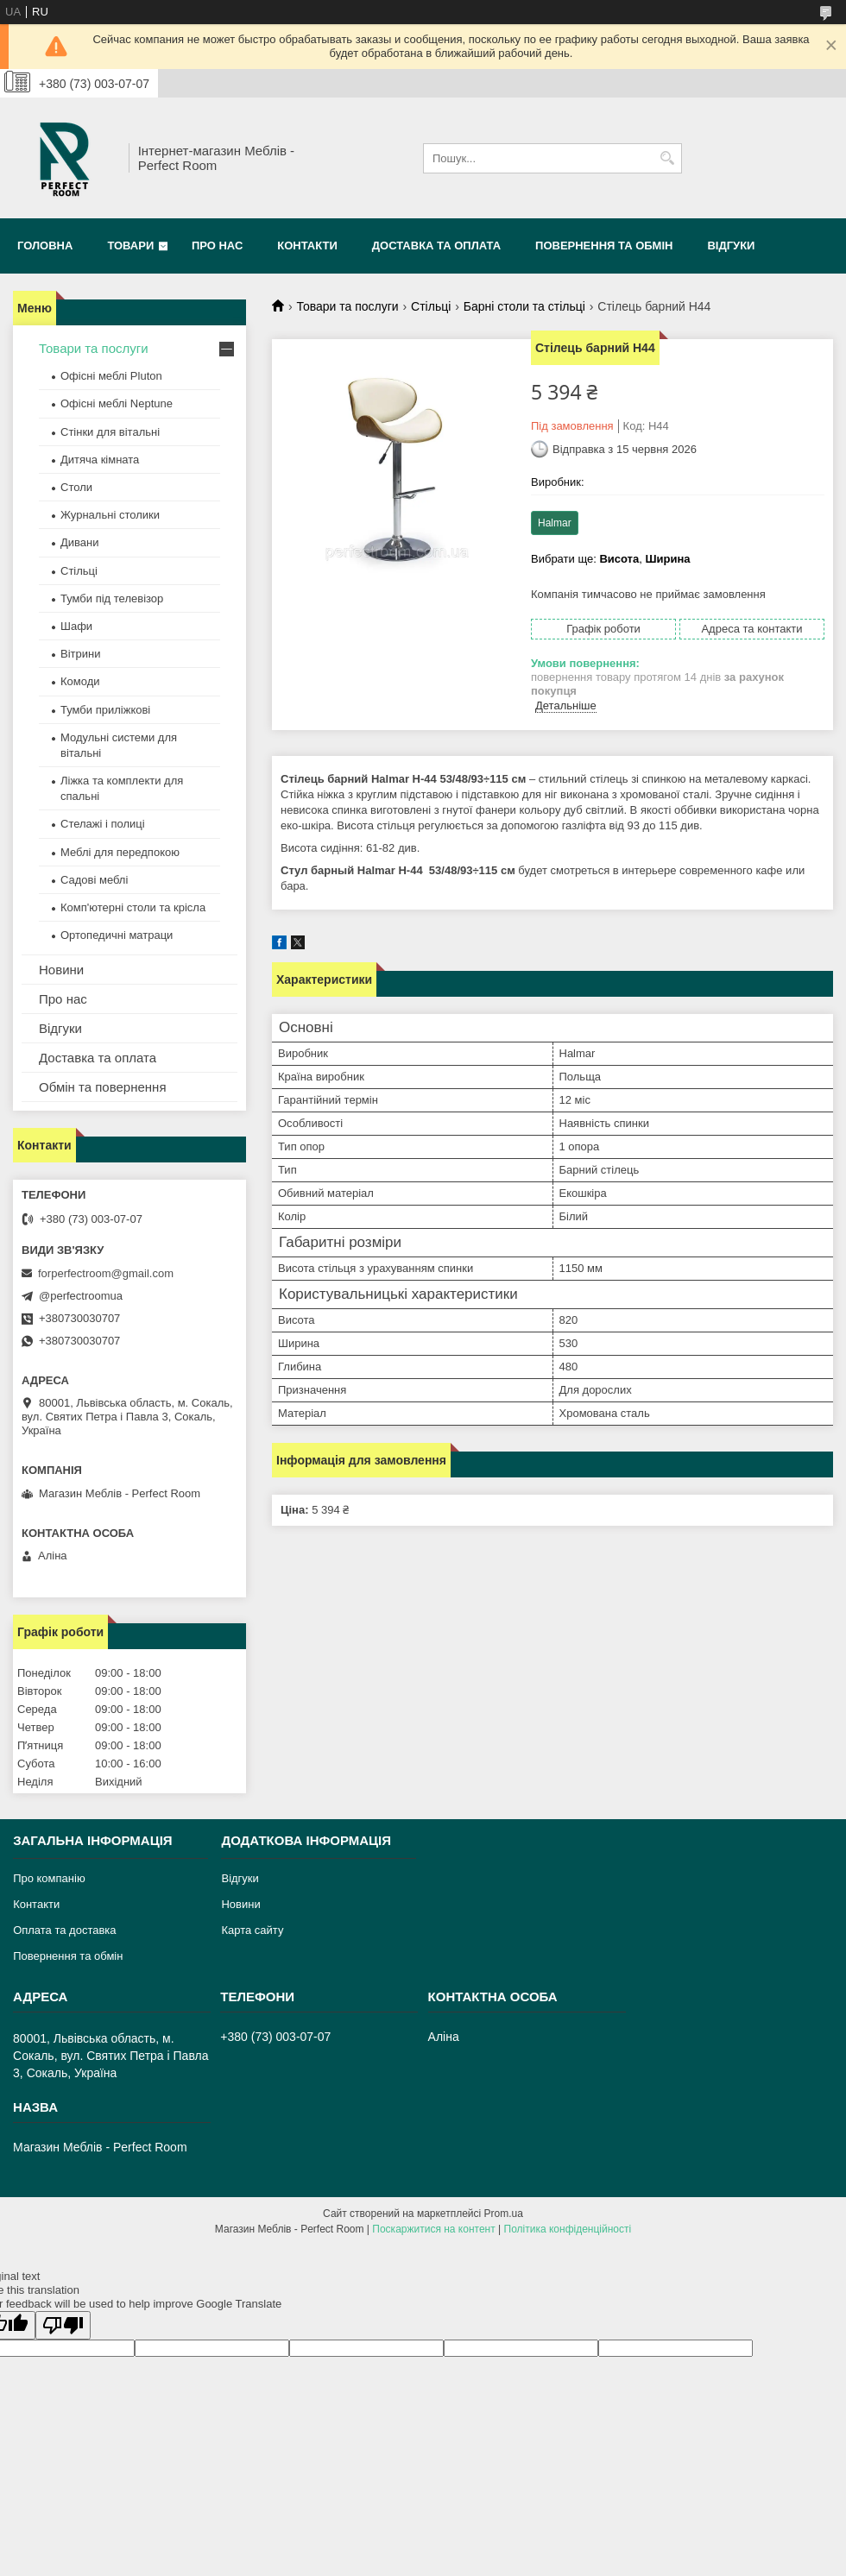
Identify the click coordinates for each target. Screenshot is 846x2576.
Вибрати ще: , (611, 558)
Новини (61, 969)
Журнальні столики (110, 514)
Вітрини (80, 653)
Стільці (431, 306)
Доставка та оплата (436, 245)
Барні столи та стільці (524, 306)
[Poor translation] (63, 2325)
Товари (130, 245)
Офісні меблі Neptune (116, 403)
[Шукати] (667, 158)
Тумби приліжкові (105, 709)
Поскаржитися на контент (433, 2229)
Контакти (307, 245)
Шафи (76, 626)
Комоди (80, 681)
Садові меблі (94, 879)
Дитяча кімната (99, 459)
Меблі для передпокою (120, 852)
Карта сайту (252, 1930)
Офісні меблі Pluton (111, 375)
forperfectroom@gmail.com (106, 1273)
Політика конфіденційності (568, 2229)
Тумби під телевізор (111, 598)
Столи (76, 487)
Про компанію (49, 1878)
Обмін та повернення (103, 1087)
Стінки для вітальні (110, 431)
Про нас (217, 245)
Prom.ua (503, 2214)
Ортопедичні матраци (116, 935)
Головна (45, 245)
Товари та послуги (347, 306)
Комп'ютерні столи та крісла (132, 907)
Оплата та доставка (64, 1930)
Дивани (79, 542)
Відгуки (730, 245)
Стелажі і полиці (102, 823)
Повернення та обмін (603, 245)
